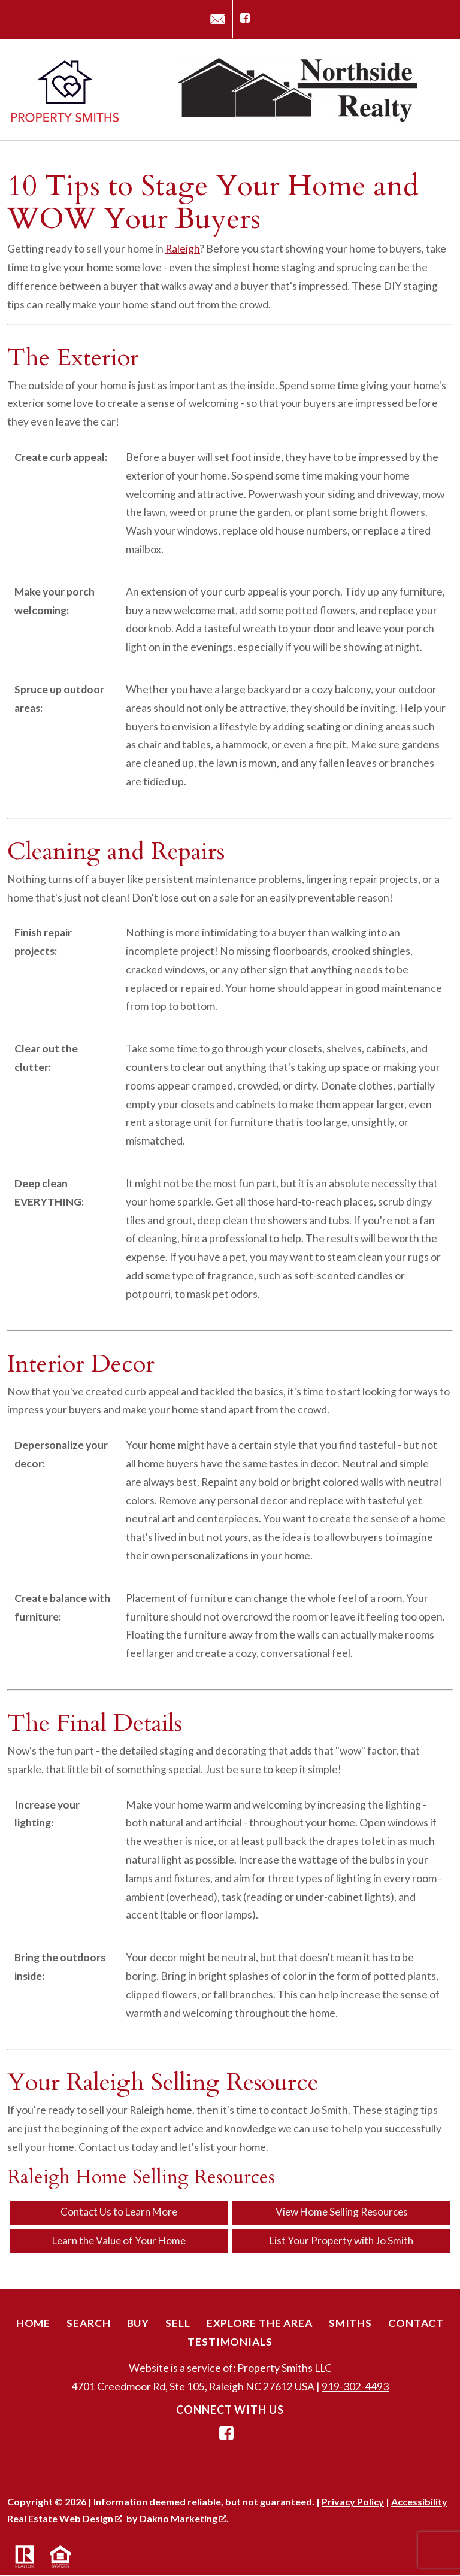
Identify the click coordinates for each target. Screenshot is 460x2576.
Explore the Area (260, 2323)
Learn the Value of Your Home (119, 2241)
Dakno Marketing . (184, 2519)
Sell (177, 2323)
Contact (416, 2323)
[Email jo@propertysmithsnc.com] (217, 19)
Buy (138, 2323)
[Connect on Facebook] (245, 19)
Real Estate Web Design (64, 2519)
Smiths (350, 2323)
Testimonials (230, 2342)
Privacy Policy (353, 2502)
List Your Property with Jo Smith (342, 2241)
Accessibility (419, 2502)
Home (33, 2323)
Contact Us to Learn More (118, 2212)
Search (88, 2323)
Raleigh (182, 248)
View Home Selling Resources (341, 2212)
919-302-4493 (355, 2387)
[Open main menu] (438, 89)
